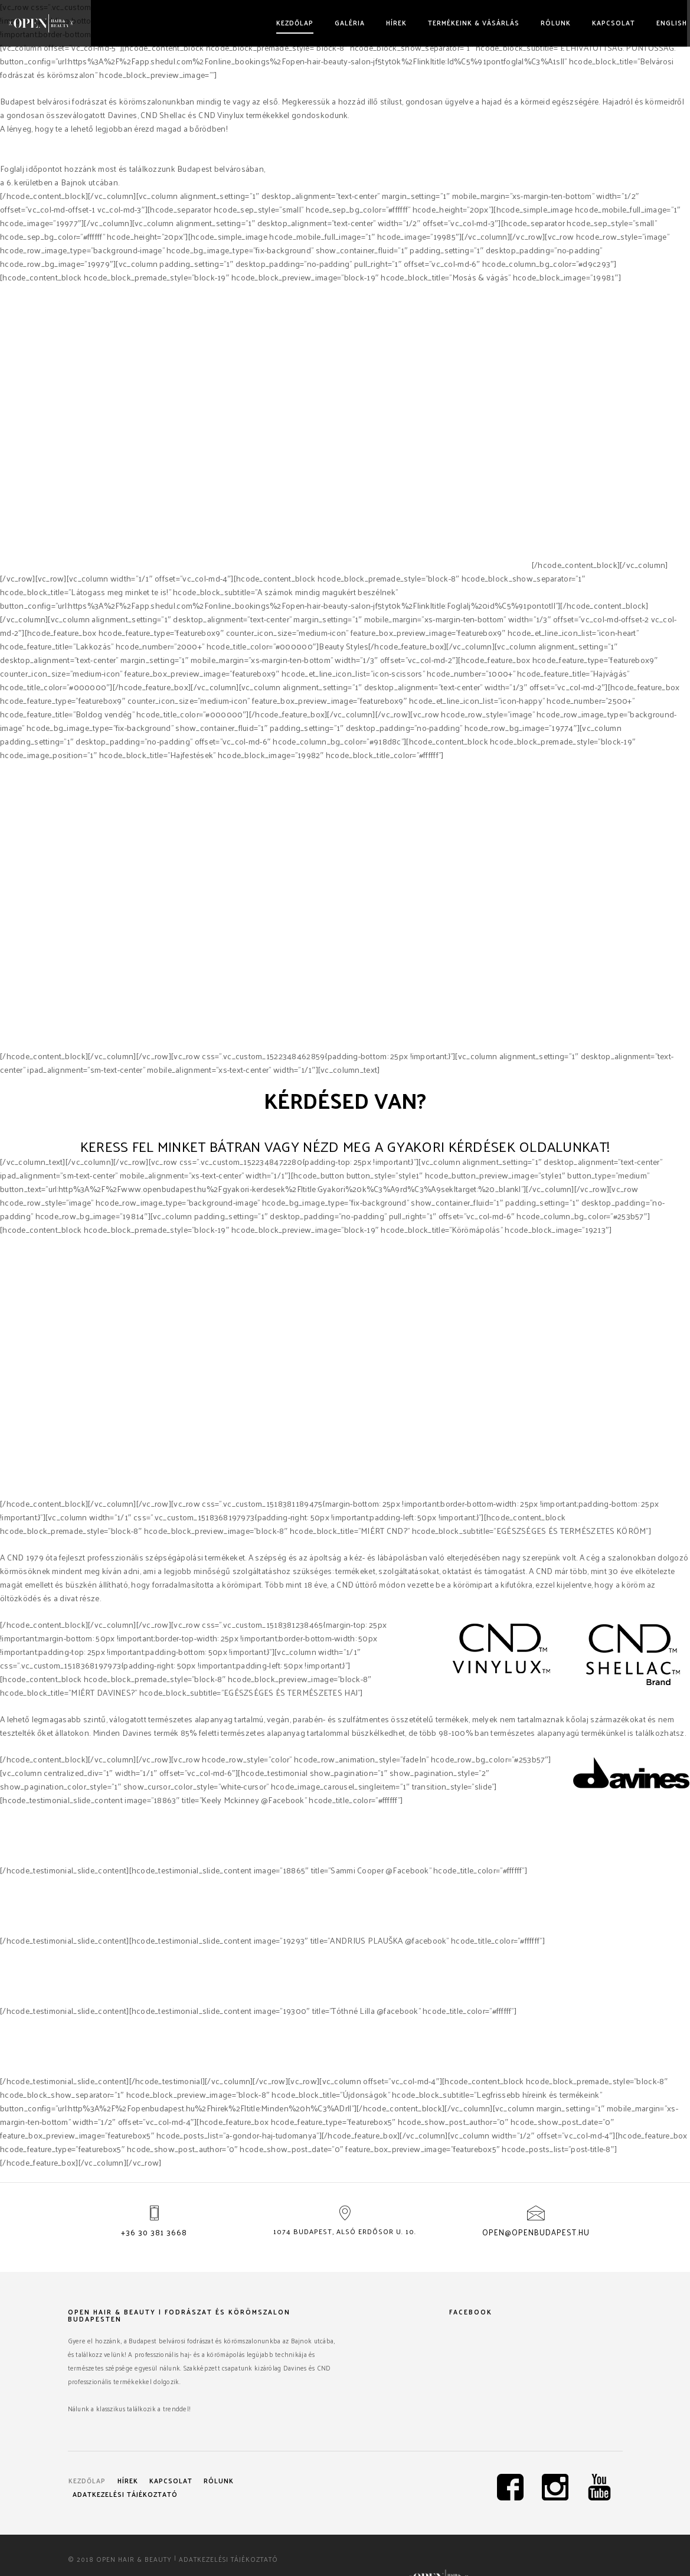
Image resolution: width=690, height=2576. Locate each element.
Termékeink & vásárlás (468, 22)
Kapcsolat (607, 22)
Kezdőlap (289, 22)
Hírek (390, 22)
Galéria (344, 22)
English (665, 22)
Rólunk (550, 22)
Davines (402, 564)
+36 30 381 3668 (154, 2237)
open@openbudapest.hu (536, 2237)
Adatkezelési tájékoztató (130, 2493)
